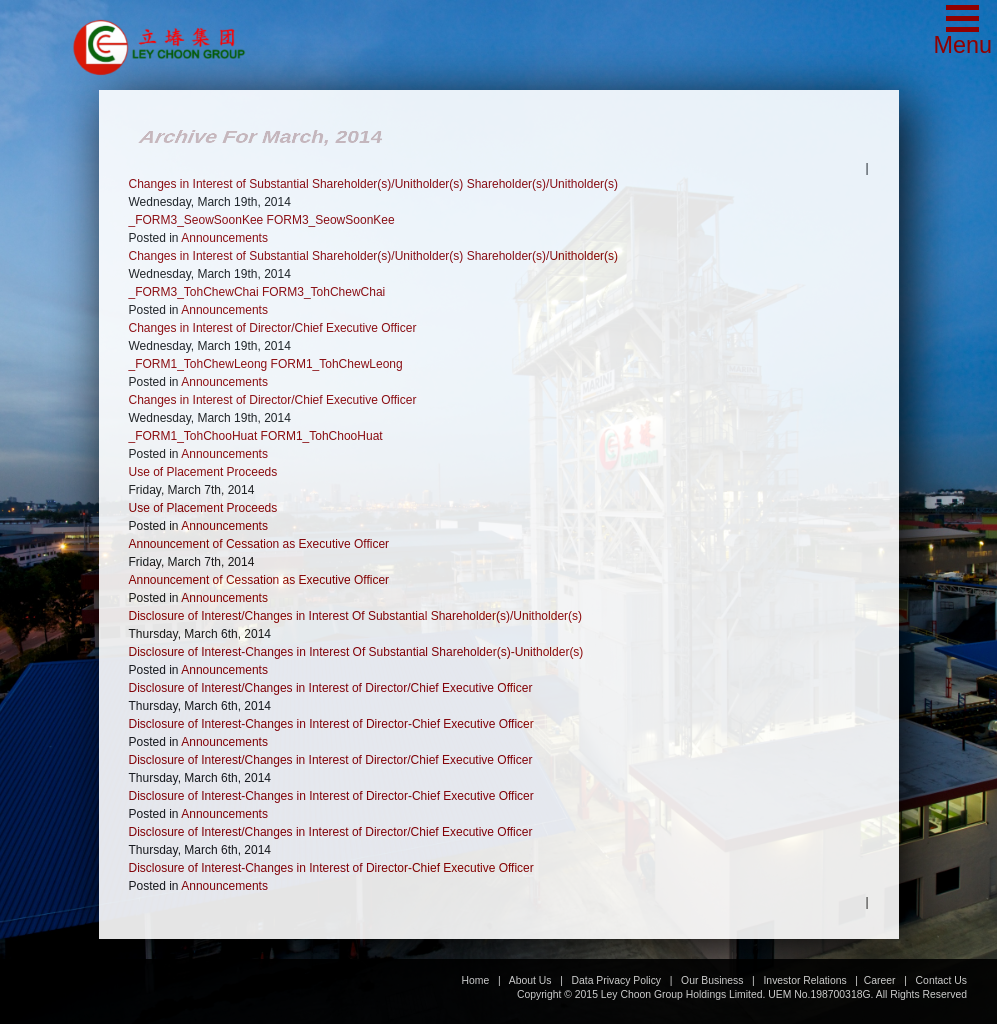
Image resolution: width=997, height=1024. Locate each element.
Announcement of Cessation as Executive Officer (259, 544)
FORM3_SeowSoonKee (331, 220)
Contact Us (941, 980)
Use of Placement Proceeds (203, 472)
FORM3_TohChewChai (323, 292)
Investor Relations (804, 980)
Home (476, 980)
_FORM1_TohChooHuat (193, 436)
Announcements (224, 238)
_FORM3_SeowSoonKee (196, 220)
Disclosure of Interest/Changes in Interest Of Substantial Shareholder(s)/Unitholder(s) (356, 616)
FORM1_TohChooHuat (322, 436)
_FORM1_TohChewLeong (198, 364)
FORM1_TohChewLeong (337, 364)
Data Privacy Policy (617, 980)
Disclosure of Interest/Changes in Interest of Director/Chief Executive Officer (331, 688)
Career (880, 980)
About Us (530, 980)
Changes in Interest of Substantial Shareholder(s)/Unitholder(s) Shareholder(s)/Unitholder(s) (374, 184)
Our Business (712, 980)
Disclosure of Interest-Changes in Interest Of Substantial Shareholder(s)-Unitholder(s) (356, 652)
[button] (962, 32)
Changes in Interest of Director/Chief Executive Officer (273, 328)
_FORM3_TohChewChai (194, 292)
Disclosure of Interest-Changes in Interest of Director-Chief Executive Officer (331, 724)
